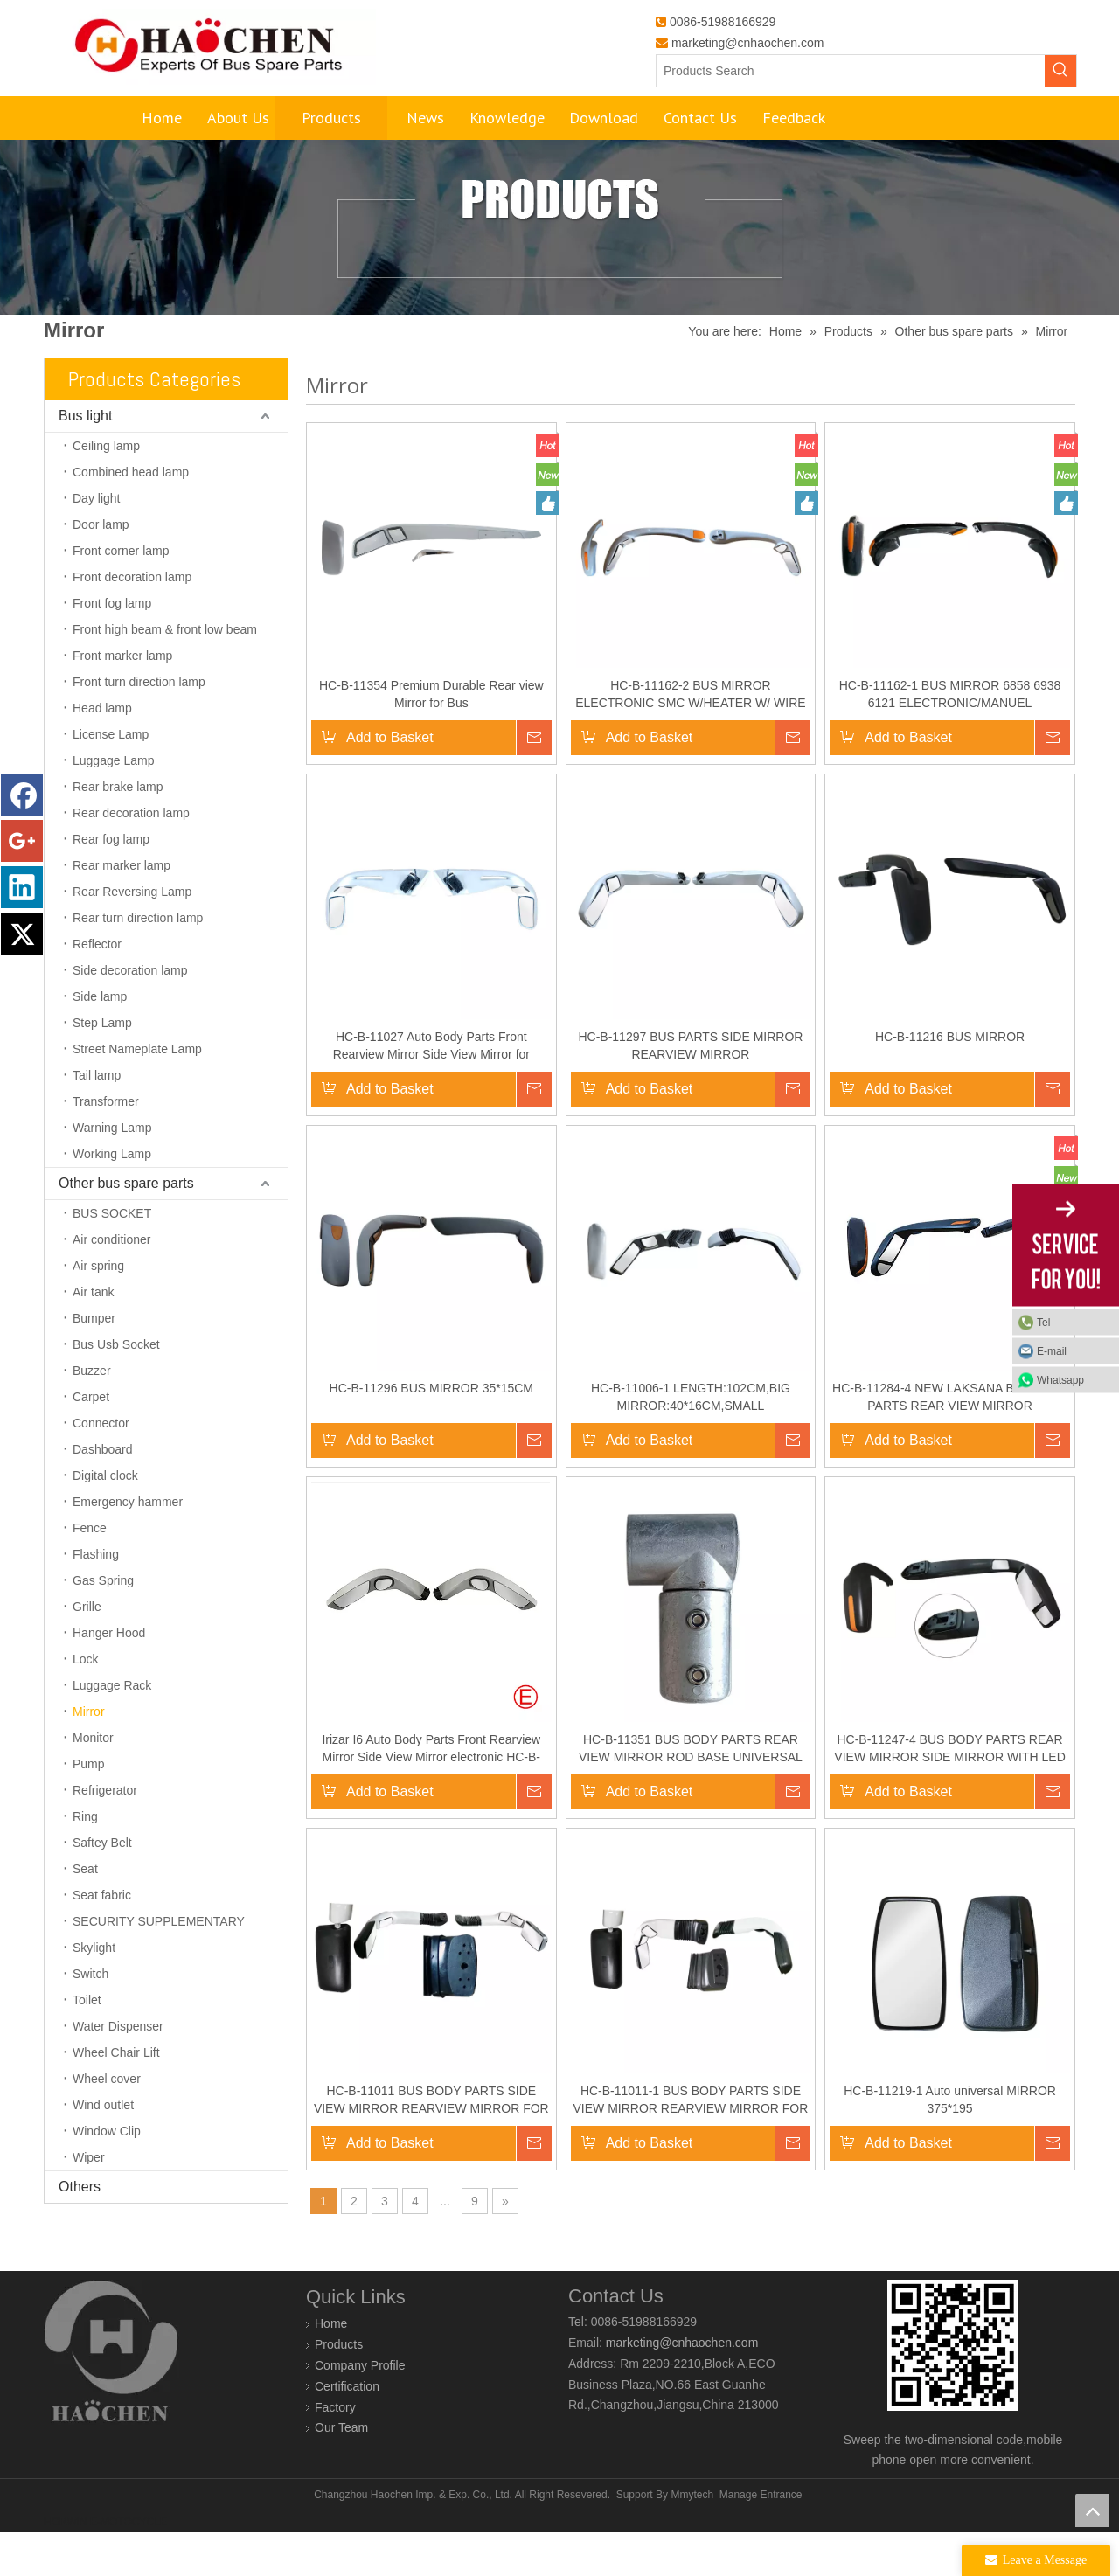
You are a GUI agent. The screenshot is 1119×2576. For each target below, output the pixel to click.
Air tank (93, 1336)
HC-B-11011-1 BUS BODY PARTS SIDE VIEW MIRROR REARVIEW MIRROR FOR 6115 (691, 2144)
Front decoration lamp (132, 621)
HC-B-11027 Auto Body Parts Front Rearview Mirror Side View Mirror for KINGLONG (431, 1090)
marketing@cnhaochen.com (747, 43)
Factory (335, 2451)
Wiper (89, 2201)
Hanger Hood (109, 1677)
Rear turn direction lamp (138, 962)
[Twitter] (22, 934)
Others (80, 2230)
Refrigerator (105, 1834)
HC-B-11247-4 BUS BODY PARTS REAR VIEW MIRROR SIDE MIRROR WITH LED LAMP (949, 1792)
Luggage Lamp (113, 804)
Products (339, 2388)
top (1092, 2510)
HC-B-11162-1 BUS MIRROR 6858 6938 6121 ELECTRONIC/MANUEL (950, 737)
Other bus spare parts (126, 1226)
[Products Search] (851, 71)
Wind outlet (103, 2149)
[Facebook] (22, 795)
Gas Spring (103, 1624)
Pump (89, 1808)
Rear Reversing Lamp (132, 935)
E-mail (1052, 1350)
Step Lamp (102, 1066)
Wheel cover (107, 2122)
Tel (1043, 1322)
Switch (90, 2017)
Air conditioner (112, 1283)
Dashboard (103, 1493)
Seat (85, 1913)
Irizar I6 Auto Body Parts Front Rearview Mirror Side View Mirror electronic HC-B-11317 (431, 1792)
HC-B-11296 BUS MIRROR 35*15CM (431, 1432)
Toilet (87, 2044)
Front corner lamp (121, 594)
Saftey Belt (102, 1886)
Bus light (85, 459)
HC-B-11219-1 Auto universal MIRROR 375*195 (950, 2143)
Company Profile (360, 2409)
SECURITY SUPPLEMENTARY (159, 1965)
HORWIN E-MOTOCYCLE (105, 2565)
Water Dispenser (118, 2070)
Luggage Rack (112, 1729)
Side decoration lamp (130, 1014)
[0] (952, 2388)
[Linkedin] (22, 887)
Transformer (106, 1145)
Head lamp (102, 752)
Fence (90, 1572)
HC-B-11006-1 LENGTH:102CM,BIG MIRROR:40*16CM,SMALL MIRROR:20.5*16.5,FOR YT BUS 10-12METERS (690, 1441)
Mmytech (692, 2538)
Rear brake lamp (118, 830)
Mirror (89, 1755)
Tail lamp (97, 1119)
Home (331, 2367)
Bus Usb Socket (116, 1388)
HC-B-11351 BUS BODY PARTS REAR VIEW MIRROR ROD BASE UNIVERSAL (691, 1792)
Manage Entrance (761, 2538)
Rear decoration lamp (131, 857)
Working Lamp (112, 1198)
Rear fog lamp (111, 883)
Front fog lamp (112, 647)
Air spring (98, 1309)
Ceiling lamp (106, 489)
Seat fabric (102, 1939)
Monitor (93, 1781)
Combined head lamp (131, 516)
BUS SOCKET (112, 1257)
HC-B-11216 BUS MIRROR (950, 1080)
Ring (85, 1860)
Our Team (341, 2471)
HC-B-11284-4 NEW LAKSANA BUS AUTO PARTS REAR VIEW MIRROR (949, 1440)
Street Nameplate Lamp (137, 1093)
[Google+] (22, 841)
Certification (347, 2430)
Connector (101, 1467)
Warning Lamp (112, 1171)
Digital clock (105, 1519)
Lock (86, 1703)
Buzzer (92, 1414)
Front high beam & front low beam (165, 673)
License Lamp (111, 778)
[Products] (559, 271)
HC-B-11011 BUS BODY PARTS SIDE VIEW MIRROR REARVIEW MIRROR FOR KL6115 (431, 2144)
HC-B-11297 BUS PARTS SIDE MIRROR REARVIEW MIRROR (690, 1089)
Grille (87, 1650)
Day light (96, 542)
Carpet (91, 1441)
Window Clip (107, 2175)
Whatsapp (1060, 1379)
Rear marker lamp (121, 909)
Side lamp (100, 1040)
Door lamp (101, 568)
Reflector (97, 988)
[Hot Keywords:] (1060, 71)
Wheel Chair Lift (116, 2096)
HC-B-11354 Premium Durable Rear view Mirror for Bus (431, 737)
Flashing (96, 1598)
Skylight (94, 1991)
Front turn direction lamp (139, 726)
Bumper (94, 1362)
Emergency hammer (128, 1545)
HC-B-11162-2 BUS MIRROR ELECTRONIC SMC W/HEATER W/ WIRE (690, 737)
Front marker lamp (122, 699)
